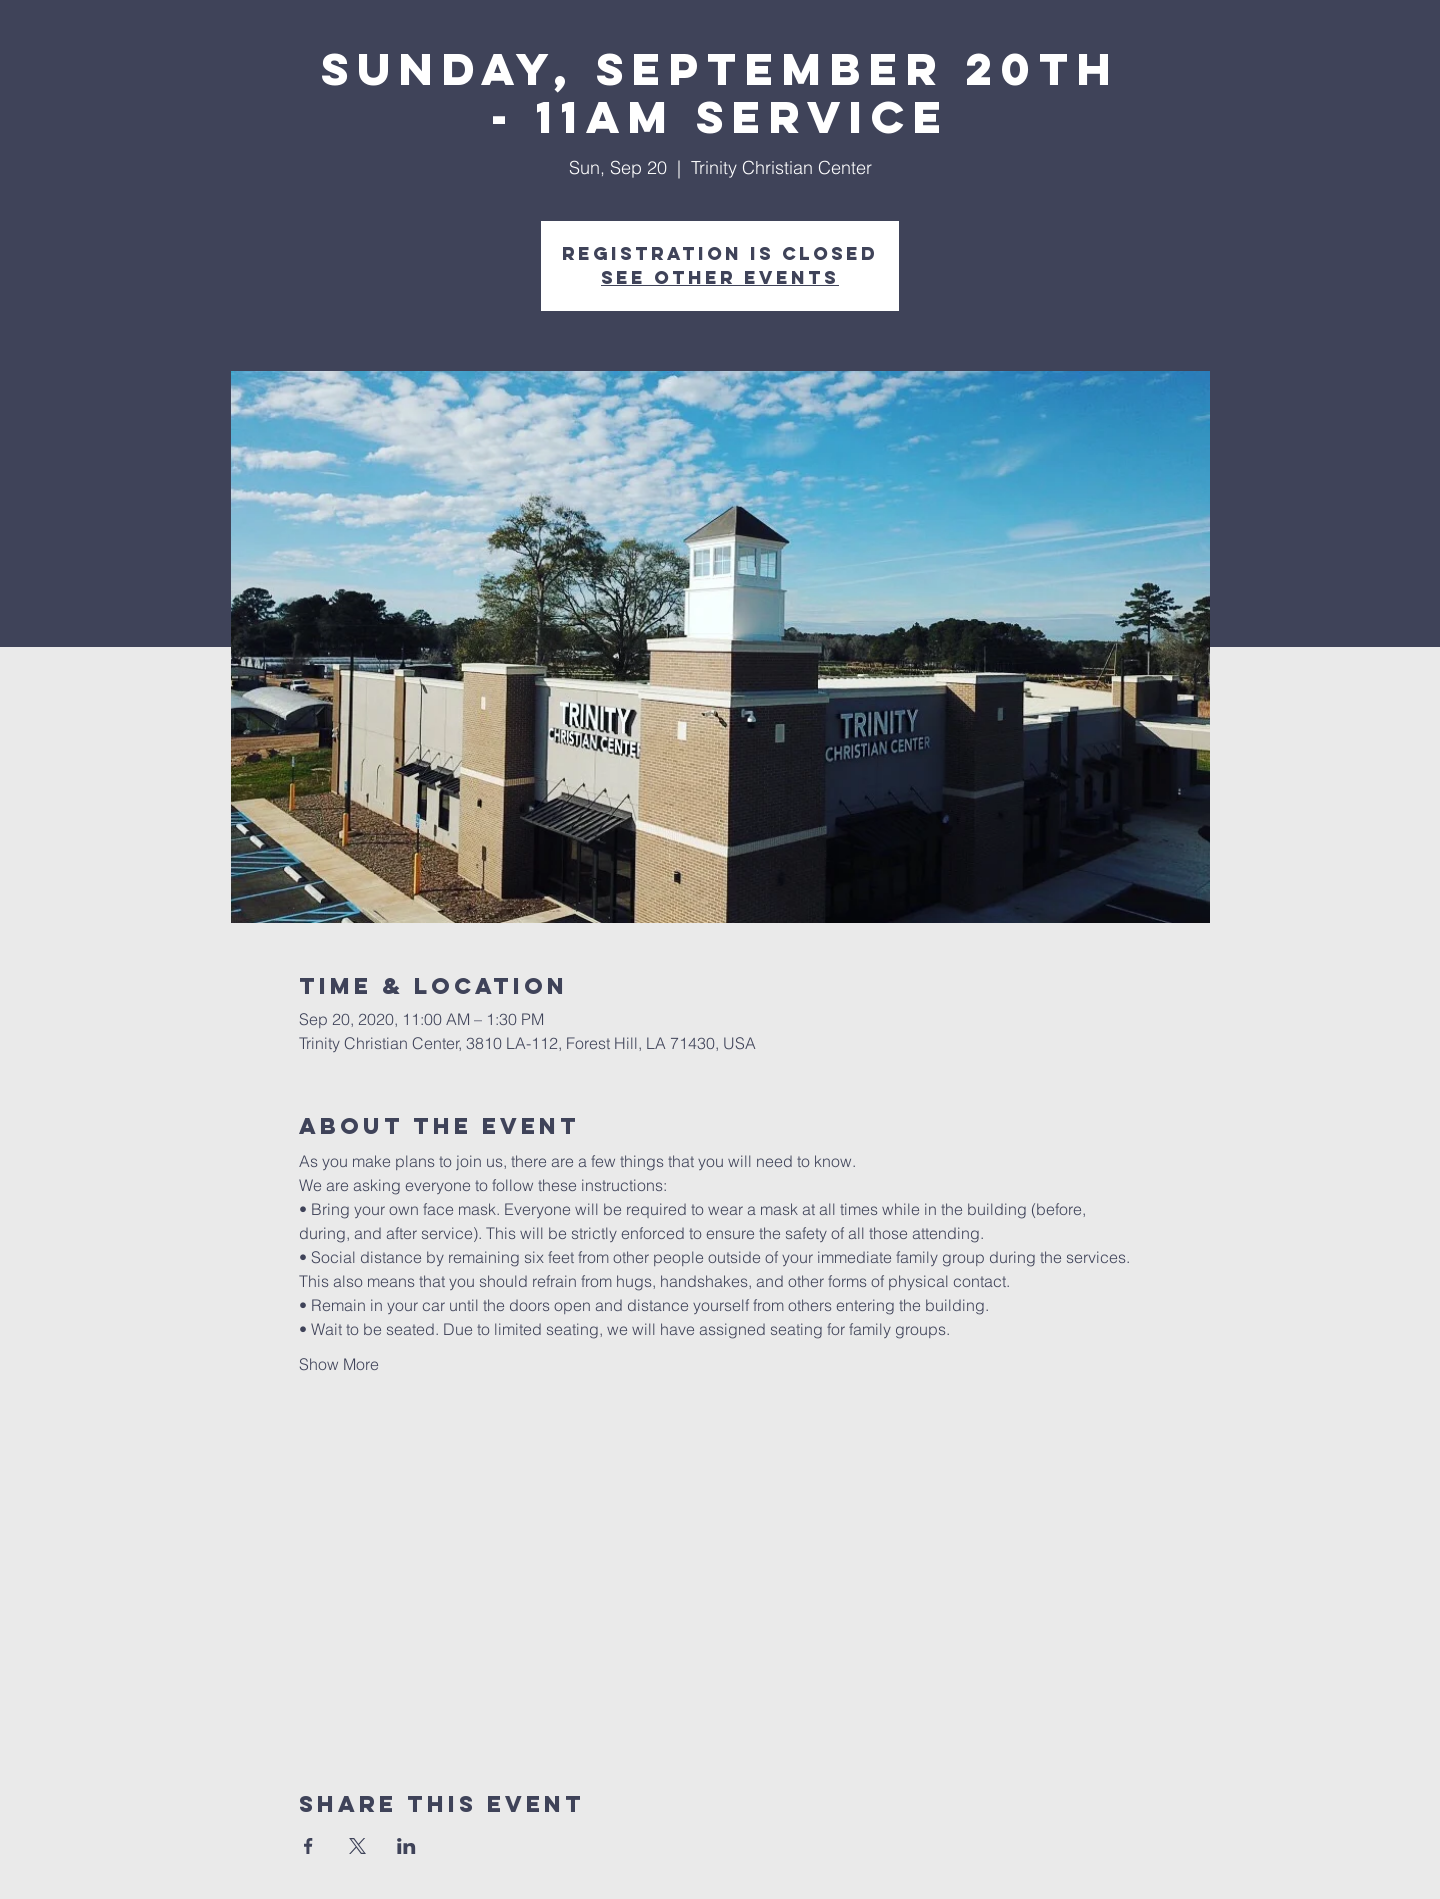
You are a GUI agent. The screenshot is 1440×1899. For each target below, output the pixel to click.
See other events (720, 277)
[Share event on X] (357, 1846)
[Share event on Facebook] (308, 1846)
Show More (339, 1364)
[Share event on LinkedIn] (406, 1846)
